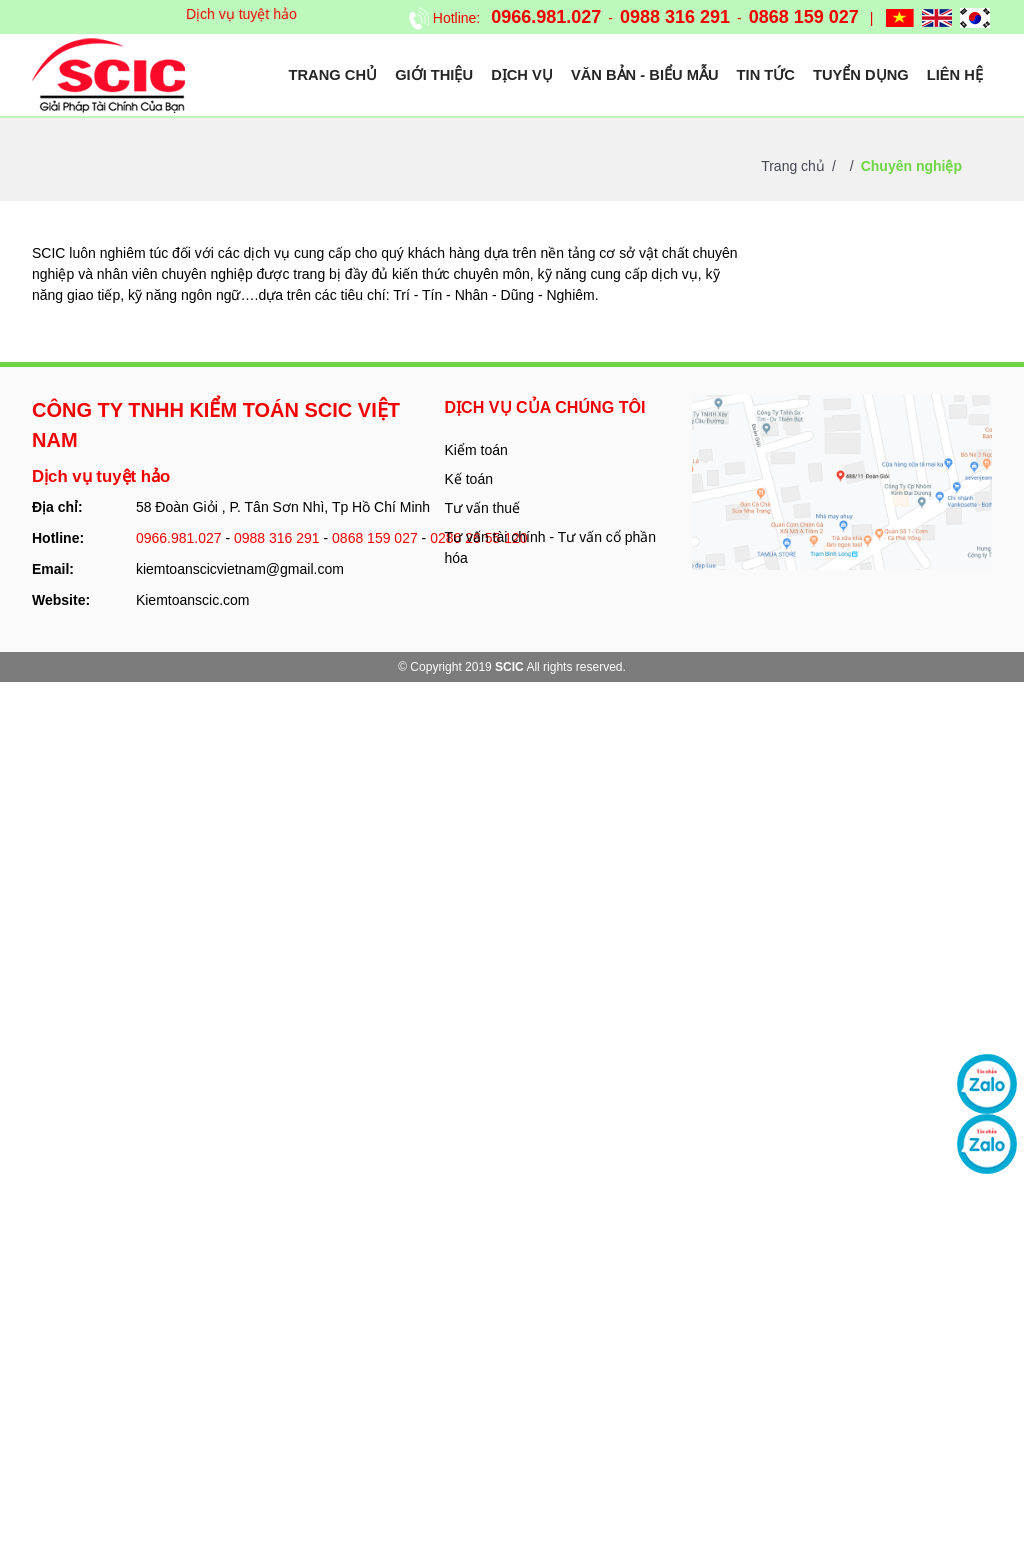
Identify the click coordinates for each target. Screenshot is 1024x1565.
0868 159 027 (804, 17)
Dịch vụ (522, 75)
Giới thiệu (434, 75)
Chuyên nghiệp (911, 166)
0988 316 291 (675, 17)
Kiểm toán (476, 450)
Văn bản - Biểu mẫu (645, 75)
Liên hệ (955, 75)
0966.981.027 (546, 17)
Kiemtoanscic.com (193, 600)
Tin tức (766, 75)
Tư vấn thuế (483, 508)
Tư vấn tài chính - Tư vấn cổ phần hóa (551, 547)
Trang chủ (333, 75)
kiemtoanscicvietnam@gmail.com (240, 569)
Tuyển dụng (861, 75)
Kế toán (469, 479)
